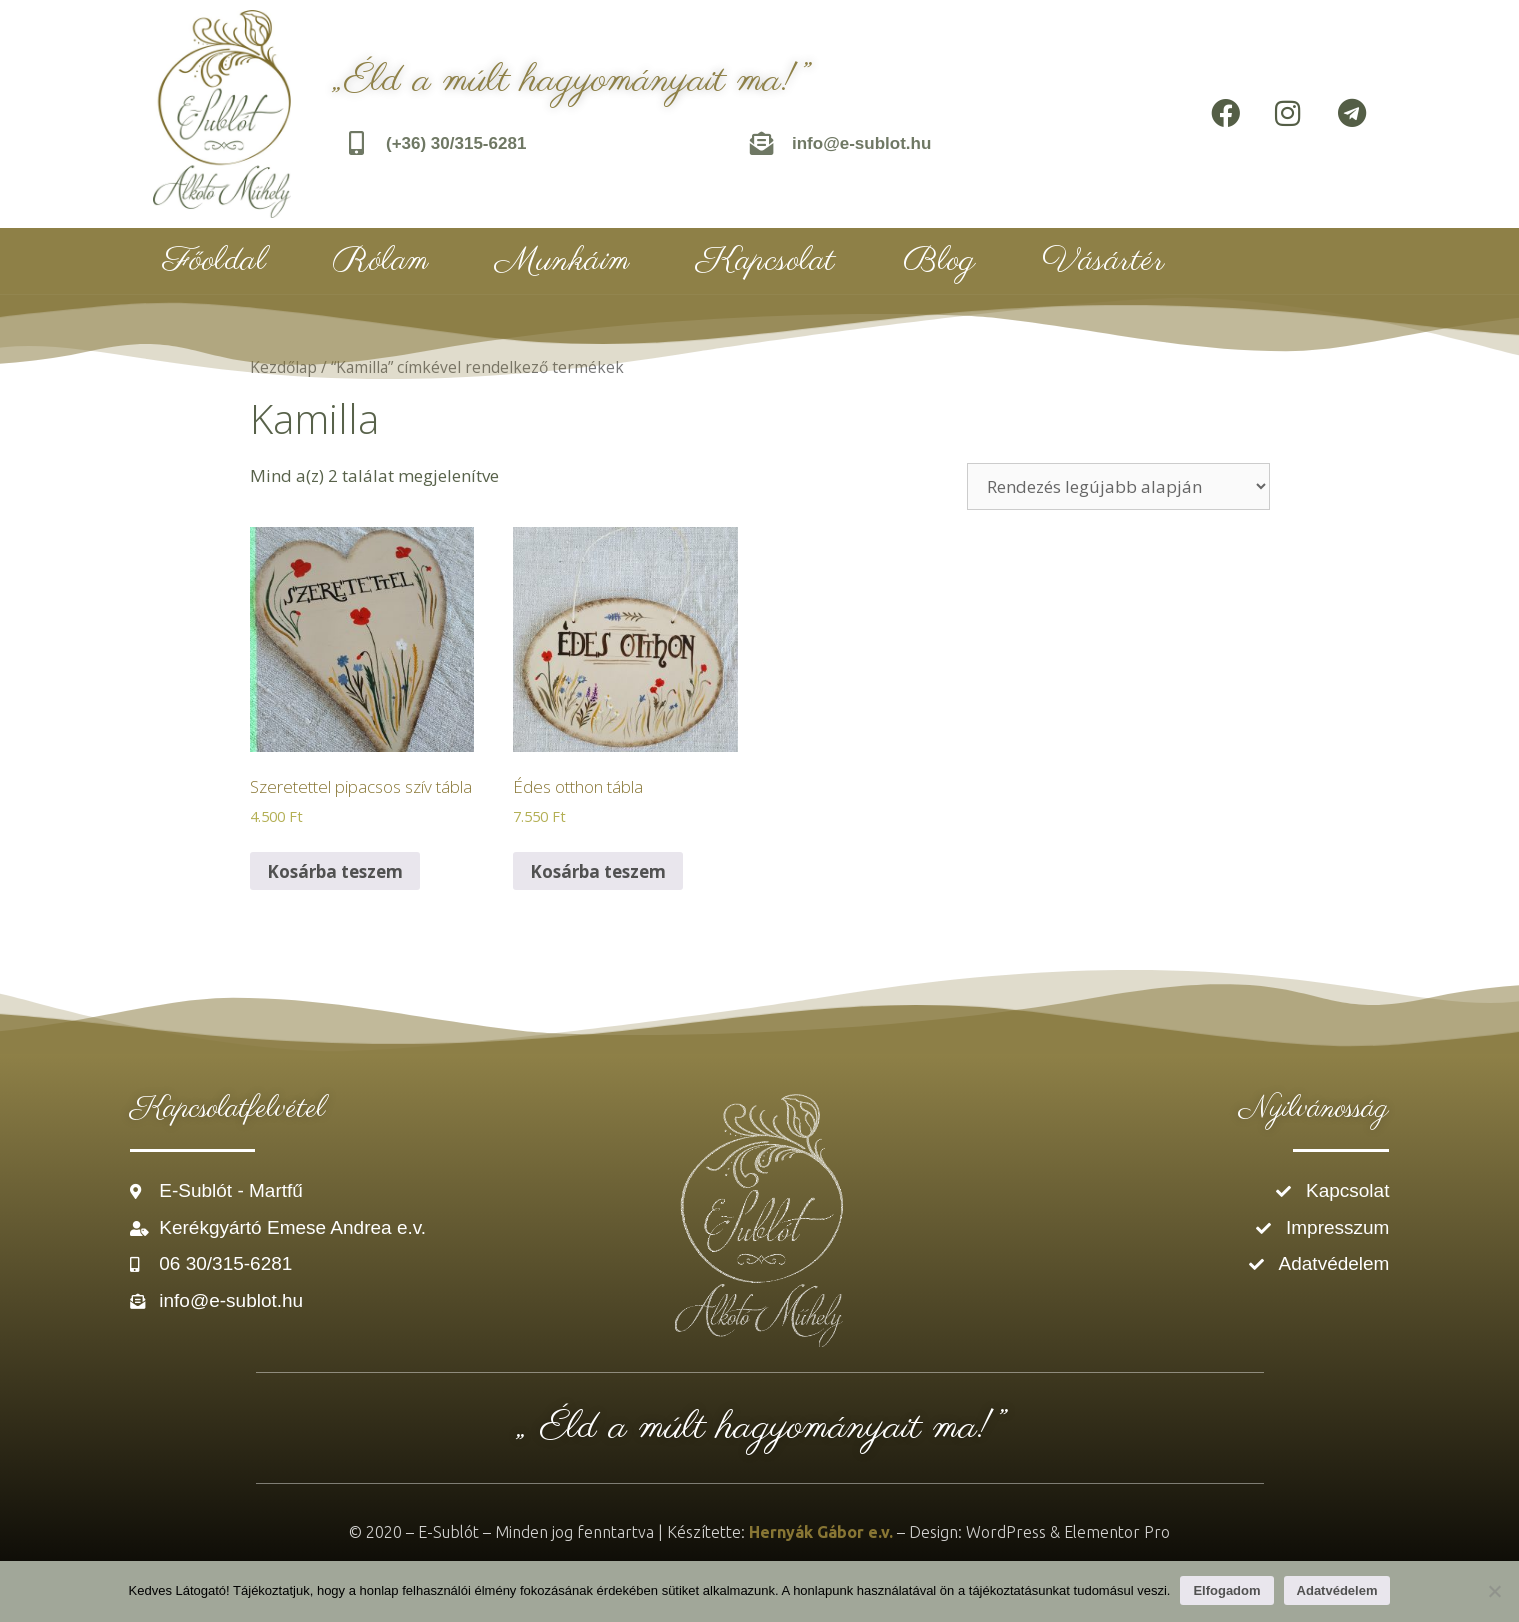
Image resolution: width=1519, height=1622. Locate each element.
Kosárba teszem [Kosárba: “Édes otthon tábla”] (598, 871)
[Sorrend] (1118, 486)
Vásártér (1103, 261)
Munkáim (562, 261)
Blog (939, 261)
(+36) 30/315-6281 (456, 143)
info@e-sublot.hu (861, 143)
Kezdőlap (283, 367)
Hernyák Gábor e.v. (821, 1532)
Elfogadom (1226, 1590)
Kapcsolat (766, 261)
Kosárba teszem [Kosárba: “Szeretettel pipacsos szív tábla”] (335, 871)
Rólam (381, 261)
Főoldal (215, 261)
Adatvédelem (1337, 1590)
